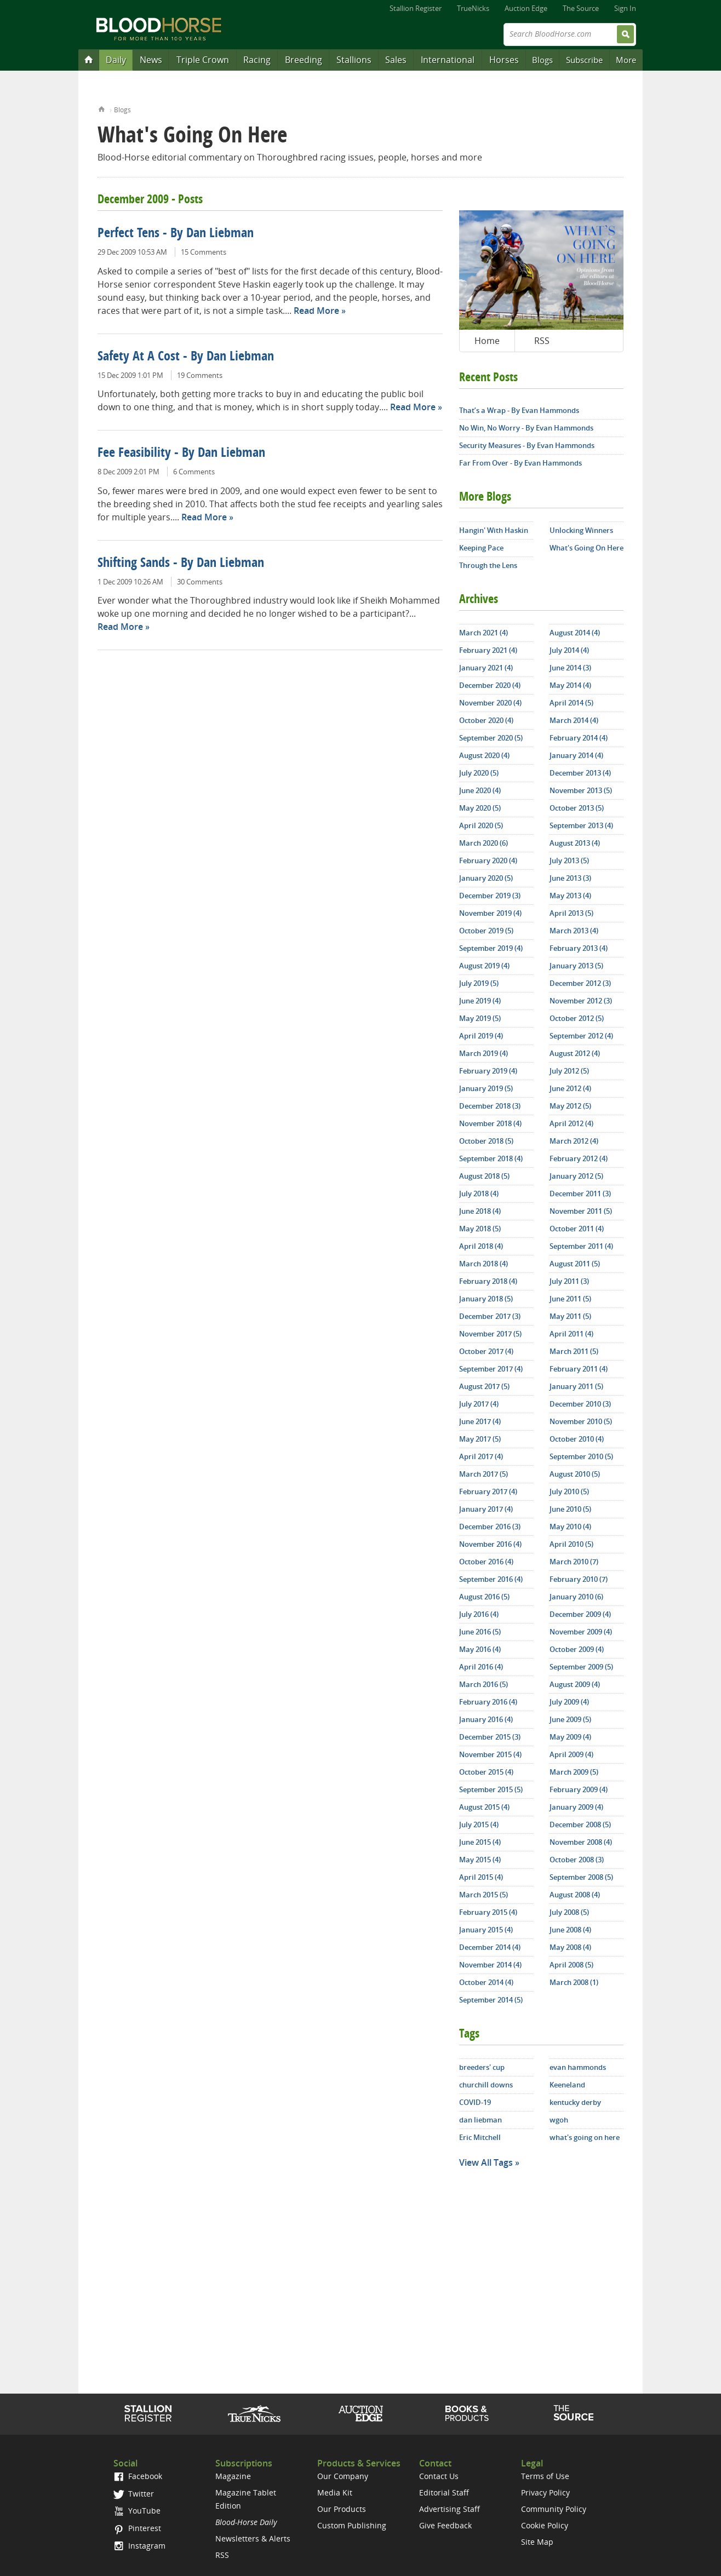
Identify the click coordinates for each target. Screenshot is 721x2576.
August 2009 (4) (575, 1684)
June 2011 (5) (570, 1299)
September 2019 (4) (491, 948)
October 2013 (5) (577, 808)
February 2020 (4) (488, 860)
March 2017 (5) (483, 1474)
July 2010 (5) (569, 1491)
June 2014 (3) (570, 668)
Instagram (139, 2545)
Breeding (303, 60)
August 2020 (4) (484, 755)
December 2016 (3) (489, 1526)
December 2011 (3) (580, 1193)
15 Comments (203, 252)
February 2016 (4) (488, 1702)
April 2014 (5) (571, 703)
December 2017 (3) (489, 1316)
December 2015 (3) (489, 1737)
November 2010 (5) (581, 1421)
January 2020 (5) (486, 878)
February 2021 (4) (488, 650)
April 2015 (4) (481, 1877)
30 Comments (199, 582)
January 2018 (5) (486, 1299)
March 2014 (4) (574, 720)
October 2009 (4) (577, 1649)
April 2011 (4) (571, 1334)
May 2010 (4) (570, 1526)
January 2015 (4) (486, 1930)
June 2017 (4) (480, 1421)
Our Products (341, 2509)
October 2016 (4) (486, 1562)
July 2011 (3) (569, 1281)
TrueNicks (473, 8)
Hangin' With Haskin (493, 530)
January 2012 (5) (576, 1176)
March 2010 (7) (574, 1562)
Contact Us (439, 2476)
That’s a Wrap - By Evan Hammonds (519, 410)
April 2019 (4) (481, 1036)
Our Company (342, 2476)
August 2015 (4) (484, 1807)
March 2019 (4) (483, 1053)
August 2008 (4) (575, 1895)
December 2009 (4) (580, 1614)
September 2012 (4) (581, 1036)
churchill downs (486, 2085)
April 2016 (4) (481, 1667)
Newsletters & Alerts (252, 2538)
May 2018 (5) (480, 1229)
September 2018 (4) (491, 1158)
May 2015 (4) (480, 1859)
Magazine (233, 2476)
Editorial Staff (444, 2492)
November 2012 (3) (581, 1001)
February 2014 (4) (579, 738)
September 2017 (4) (491, 1369)
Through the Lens (488, 565)
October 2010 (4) (577, 1439)
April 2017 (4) (481, 1456)
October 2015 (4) (486, 1772)
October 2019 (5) (486, 931)
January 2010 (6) (576, 1597)
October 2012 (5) (577, 1018)
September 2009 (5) (581, 1667)
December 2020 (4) (489, 685)
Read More (316, 311)
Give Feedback (445, 2525)
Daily (116, 60)
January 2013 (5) (576, 966)
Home (102, 108)
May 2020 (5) (480, 808)
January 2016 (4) (486, 1719)
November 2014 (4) (490, 1965)
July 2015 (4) (479, 1824)
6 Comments (194, 472)
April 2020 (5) (481, 825)
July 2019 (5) (479, 983)
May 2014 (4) (570, 685)
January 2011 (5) (576, 1386)
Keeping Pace (481, 548)
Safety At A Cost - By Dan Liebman (186, 357)
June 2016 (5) (480, 1632)
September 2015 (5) (491, 1789)
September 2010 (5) (581, 1456)
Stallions (353, 60)
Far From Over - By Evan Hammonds (520, 463)
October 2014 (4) (486, 1982)
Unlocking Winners (581, 530)
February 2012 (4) (579, 1158)
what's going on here (585, 2137)
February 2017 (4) (488, 1491)
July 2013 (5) (569, 860)
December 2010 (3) (580, 1404)
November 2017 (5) (490, 1334)
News (151, 60)
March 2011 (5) (574, 1351)
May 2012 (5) (570, 1106)
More (626, 59)
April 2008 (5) (571, 1965)
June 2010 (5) (570, 1509)
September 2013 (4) (581, 825)
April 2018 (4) (481, 1246)
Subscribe (584, 59)
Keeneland (567, 2085)
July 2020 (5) (479, 773)
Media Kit (334, 2492)
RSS (542, 341)
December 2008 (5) (580, 1824)
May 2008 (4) (570, 1947)
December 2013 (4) (580, 773)
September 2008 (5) (581, 1877)
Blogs (542, 59)
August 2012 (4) (575, 1053)
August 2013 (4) (575, 843)
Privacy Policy (545, 2492)
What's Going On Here (586, 548)
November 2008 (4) (581, 1842)
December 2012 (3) (580, 983)
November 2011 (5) (581, 1211)
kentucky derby (575, 2102)
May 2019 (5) (480, 1018)
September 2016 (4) (491, 1579)
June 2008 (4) (570, 1930)
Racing (257, 60)
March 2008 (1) (574, 1982)
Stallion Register (416, 8)
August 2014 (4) (575, 633)
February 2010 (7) (579, 1579)
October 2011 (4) (577, 1229)
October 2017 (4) (486, 1351)
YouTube (137, 2510)
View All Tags (486, 2162)
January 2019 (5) (486, 1088)
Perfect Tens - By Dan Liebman (176, 233)
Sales (396, 60)
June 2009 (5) (570, 1719)
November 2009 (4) (581, 1632)
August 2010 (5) (575, 1474)
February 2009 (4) (579, 1789)
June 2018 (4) (480, 1211)
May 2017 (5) (480, 1439)
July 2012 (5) (569, 1071)
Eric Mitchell (480, 2137)
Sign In (625, 8)
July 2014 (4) (569, 650)
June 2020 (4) (480, 790)
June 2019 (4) (480, 1001)
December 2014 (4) (489, 1947)
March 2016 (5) (483, 1684)
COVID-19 (475, 2102)
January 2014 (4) (576, 755)
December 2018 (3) (489, 1106)
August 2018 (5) (484, 1176)
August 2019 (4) (484, 966)
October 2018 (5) (486, 1141)
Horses (504, 60)
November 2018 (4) (490, 1123)
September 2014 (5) (491, 2000)
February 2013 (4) (579, 948)
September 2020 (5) (491, 738)
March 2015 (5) (483, 1895)
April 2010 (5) (571, 1544)
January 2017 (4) (486, 1509)
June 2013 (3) (570, 878)
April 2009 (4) (571, 1754)
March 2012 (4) (574, 1141)
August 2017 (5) (484, 1386)
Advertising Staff (449, 2509)
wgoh (559, 2120)
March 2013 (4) (574, 931)
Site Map (537, 2542)
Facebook (137, 2476)
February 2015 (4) (488, 1912)
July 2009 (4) (569, 1702)
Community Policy (553, 2509)
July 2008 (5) (569, 1912)
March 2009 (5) (574, 1772)
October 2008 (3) (577, 1859)
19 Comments (199, 375)
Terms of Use (545, 2476)
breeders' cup (482, 2067)
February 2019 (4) (488, 1071)
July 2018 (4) (479, 1193)
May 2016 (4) (480, 1649)
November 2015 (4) (490, 1754)
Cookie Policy (544, 2525)
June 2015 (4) (480, 1842)
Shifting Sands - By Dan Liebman (181, 563)
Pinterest (137, 2528)
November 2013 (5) (581, 790)
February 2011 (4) (579, 1369)
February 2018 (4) (488, 1281)
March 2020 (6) (483, 843)
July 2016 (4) (479, 1614)
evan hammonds (578, 2067)
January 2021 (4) (486, 668)
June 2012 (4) (570, 1088)
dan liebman (480, 2120)
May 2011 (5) (570, 1316)
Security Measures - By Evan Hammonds (526, 445)
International (447, 60)
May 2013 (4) (570, 895)
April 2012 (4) (571, 1123)
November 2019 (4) (490, 913)
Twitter (133, 2493)
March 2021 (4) (483, 633)
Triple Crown (202, 60)
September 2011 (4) (581, 1246)
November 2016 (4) (490, 1544)
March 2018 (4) (483, 1264)
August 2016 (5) (484, 1597)
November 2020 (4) (490, 703)
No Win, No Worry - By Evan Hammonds (526, 428)
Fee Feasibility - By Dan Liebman (181, 453)
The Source (581, 8)
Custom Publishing (351, 2525)
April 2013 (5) (571, 913)
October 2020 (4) (486, 720)
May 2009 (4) (570, 1737)
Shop (467, 2413)
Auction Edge (526, 8)
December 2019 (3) (489, 895)
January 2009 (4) (576, 1807)
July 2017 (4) (479, 1404)
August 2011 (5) (575, 1264)
